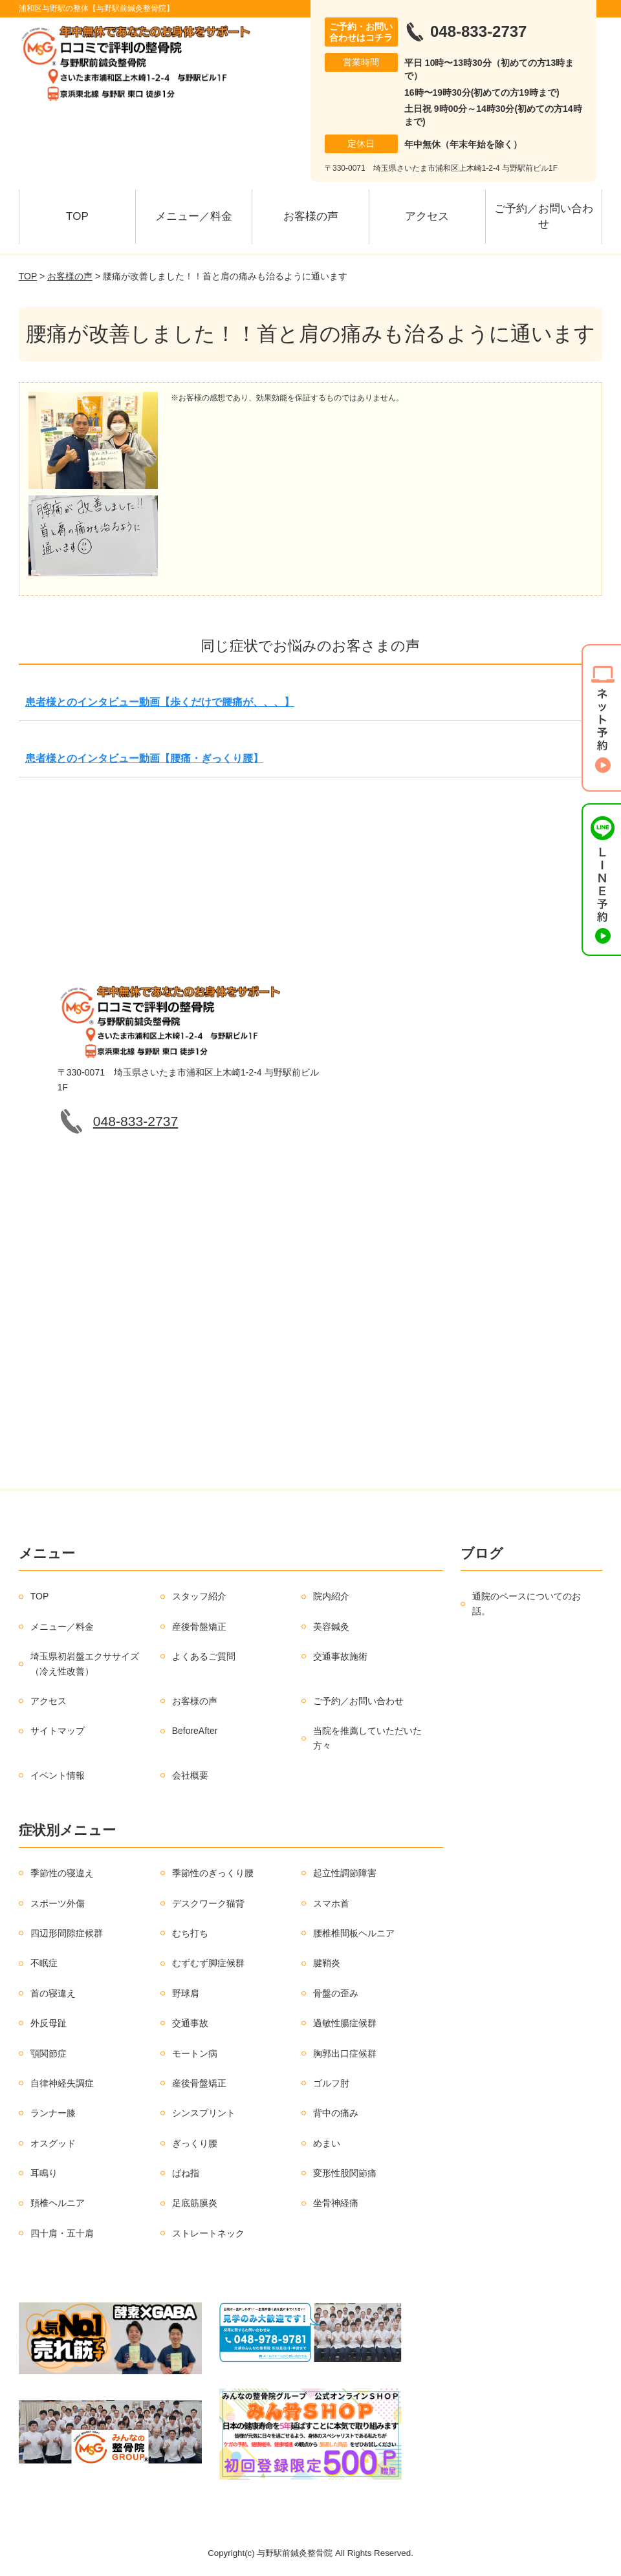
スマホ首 (331, 1903)
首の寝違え (53, 1993)
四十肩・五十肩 (62, 2233)
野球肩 (185, 1993)
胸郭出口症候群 (344, 2053)
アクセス (427, 216)
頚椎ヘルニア (57, 2203)
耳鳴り (44, 2173)
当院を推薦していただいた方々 (367, 1738)
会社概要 (190, 1775)
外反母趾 (48, 2023)
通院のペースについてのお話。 (526, 1603)
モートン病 (194, 2053)
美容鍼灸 (331, 1626)
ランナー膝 (53, 2113)
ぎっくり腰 (194, 2143)
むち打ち (190, 1933)
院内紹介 (331, 1596)
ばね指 (185, 2173)
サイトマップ (57, 1731)
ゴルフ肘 (331, 2083)
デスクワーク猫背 (208, 1903)
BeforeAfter (195, 1731)
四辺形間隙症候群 (66, 1933)
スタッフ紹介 (199, 1596)
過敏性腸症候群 (344, 2023)
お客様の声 (310, 216)
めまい (326, 2143)
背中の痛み (335, 2113)
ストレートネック (208, 2233)
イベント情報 (57, 1775)
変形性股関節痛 (344, 2173)
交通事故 (190, 2023)
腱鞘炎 (326, 1963)
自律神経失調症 (62, 2083)
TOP (77, 216)
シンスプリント (203, 2113)
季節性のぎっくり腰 (213, 1873)
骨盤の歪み (335, 1993)
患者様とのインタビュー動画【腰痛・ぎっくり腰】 (144, 758)
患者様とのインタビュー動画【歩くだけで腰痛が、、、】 (159, 702)
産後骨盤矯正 (199, 1626)
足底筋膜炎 (194, 2203)
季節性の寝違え (62, 1873)
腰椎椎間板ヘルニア (354, 1933)
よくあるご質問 (203, 1656)
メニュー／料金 (193, 216)
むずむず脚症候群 (208, 1963)
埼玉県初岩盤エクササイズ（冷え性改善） (84, 1663)
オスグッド (53, 2143)
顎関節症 (48, 2053)
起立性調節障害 (344, 1873)
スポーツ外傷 (57, 1903)
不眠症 (44, 1963)
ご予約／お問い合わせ (543, 216)
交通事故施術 (340, 1656)
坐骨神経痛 (335, 2203)
